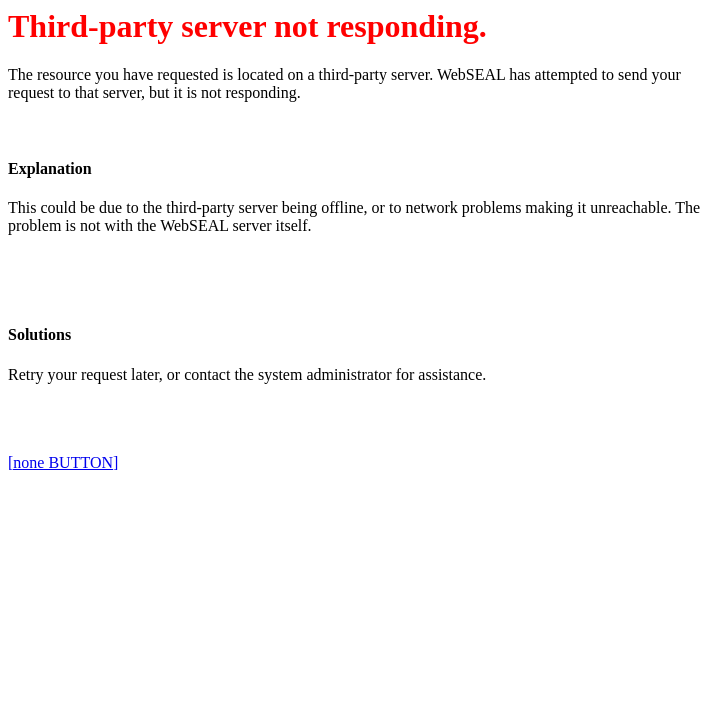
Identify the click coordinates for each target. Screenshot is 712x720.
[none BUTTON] (63, 462)
